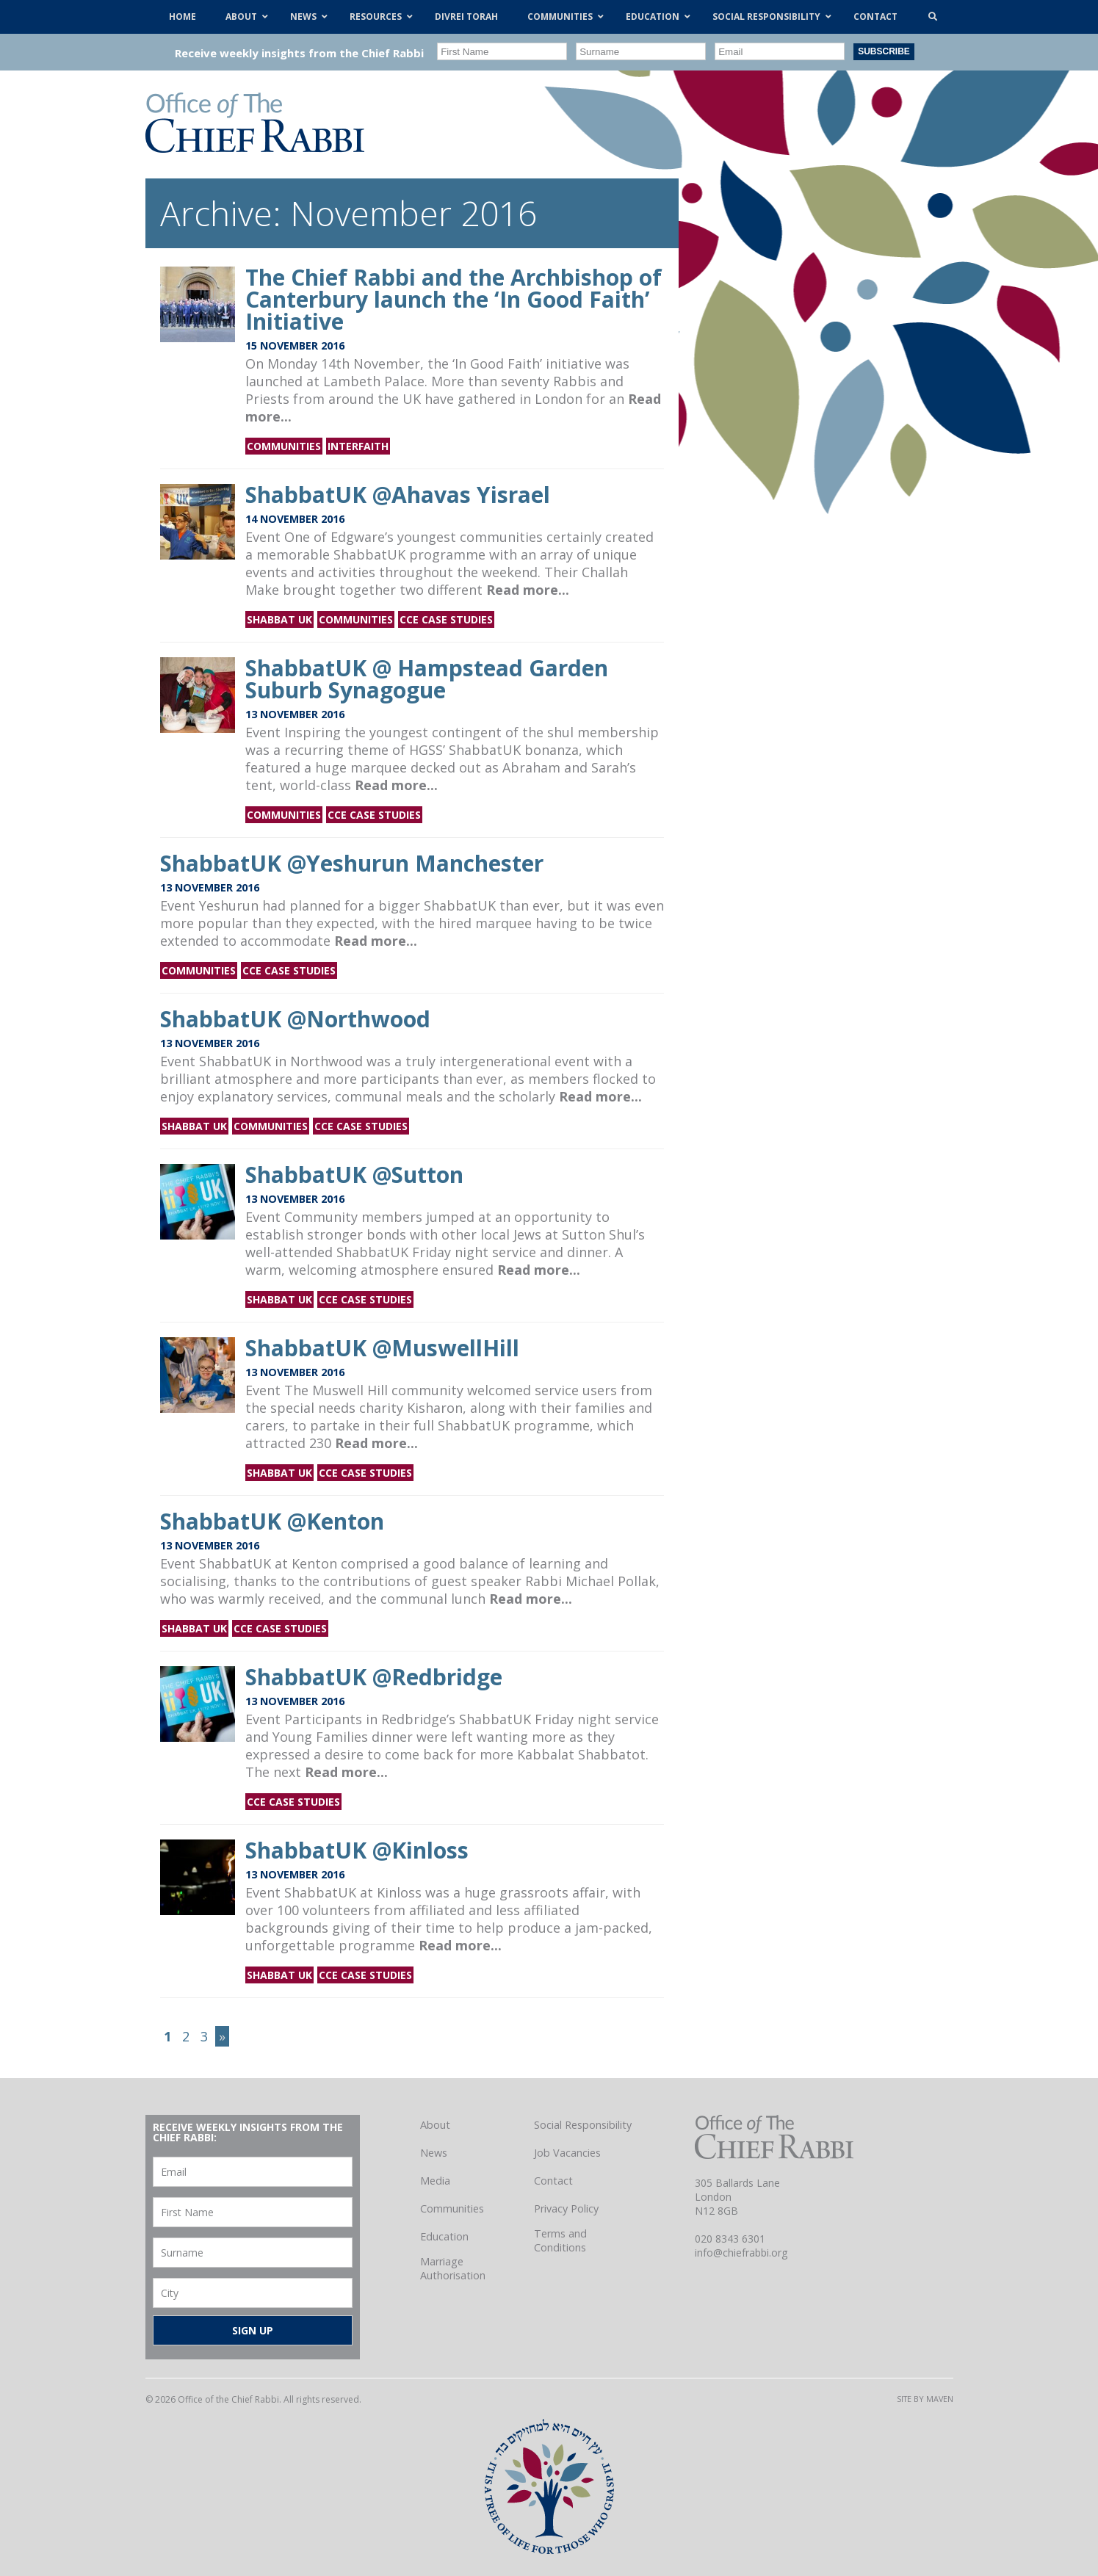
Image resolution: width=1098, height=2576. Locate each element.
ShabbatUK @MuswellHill (382, 1348)
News (433, 2153)
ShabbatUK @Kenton (272, 1521)
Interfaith (358, 446)
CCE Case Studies (446, 619)
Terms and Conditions (560, 2240)
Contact (553, 2181)
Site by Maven (925, 2398)
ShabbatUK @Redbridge (373, 1677)
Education (444, 2236)
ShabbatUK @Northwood (295, 1019)
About (435, 2125)
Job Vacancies (567, 2153)
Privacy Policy (566, 2208)
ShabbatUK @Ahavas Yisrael (397, 495)
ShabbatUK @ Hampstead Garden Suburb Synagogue (426, 679)
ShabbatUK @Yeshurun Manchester (351, 863)
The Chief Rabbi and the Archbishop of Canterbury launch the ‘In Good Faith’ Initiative (453, 299)
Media (435, 2181)
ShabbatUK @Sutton (354, 1174)
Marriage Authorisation (452, 2268)
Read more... (527, 589)
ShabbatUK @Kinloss (357, 1850)
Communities (284, 446)
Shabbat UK (279, 619)
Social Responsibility (583, 2125)
